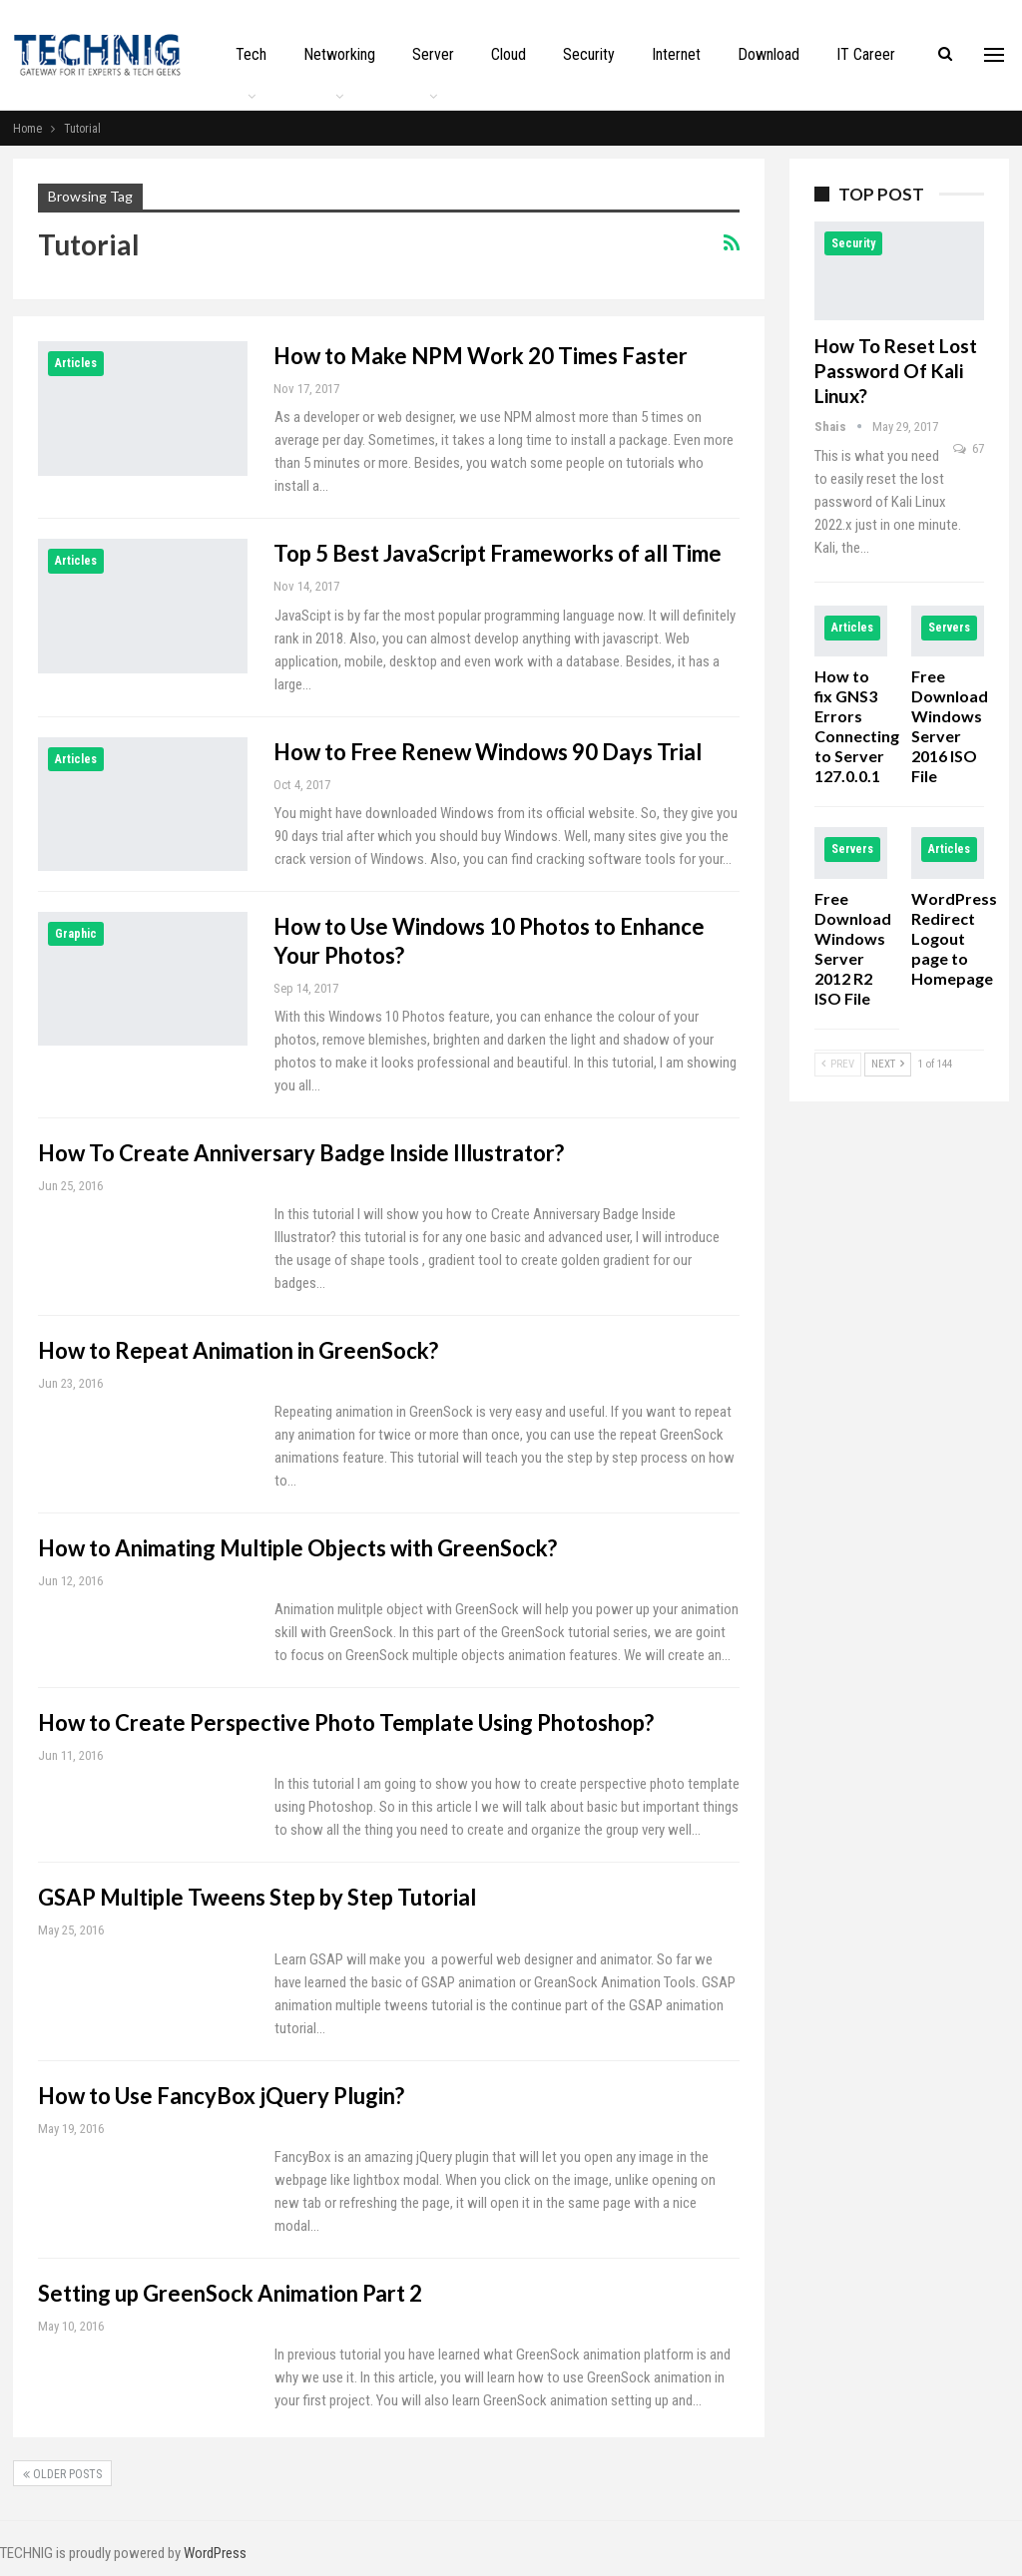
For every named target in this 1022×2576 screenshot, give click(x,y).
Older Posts (62, 2474)
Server (433, 54)
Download (768, 54)
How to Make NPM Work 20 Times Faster (480, 355)
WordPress (215, 2553)
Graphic (76, 934)
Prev (837, 1064)
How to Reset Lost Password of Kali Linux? (895, 370)
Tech (251, 54)
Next (887, 1064)
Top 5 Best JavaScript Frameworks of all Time (497, 553)
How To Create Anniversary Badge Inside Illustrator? (301, 1152)
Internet (676, 54)
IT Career (865, 54)
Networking (339, 54)
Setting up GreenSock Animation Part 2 (230, 2293)
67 (968, 448)
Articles (76, 363)
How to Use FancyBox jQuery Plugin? (221, 2095)
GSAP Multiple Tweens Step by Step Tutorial (257, 1897)
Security (589, 54)
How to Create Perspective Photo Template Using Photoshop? (346, 1722)
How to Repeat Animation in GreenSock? (238, 1350)
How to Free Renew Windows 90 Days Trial (487, 751)
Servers (949, 628)
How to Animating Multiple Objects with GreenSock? (297, 1547)
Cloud (508, 54)
